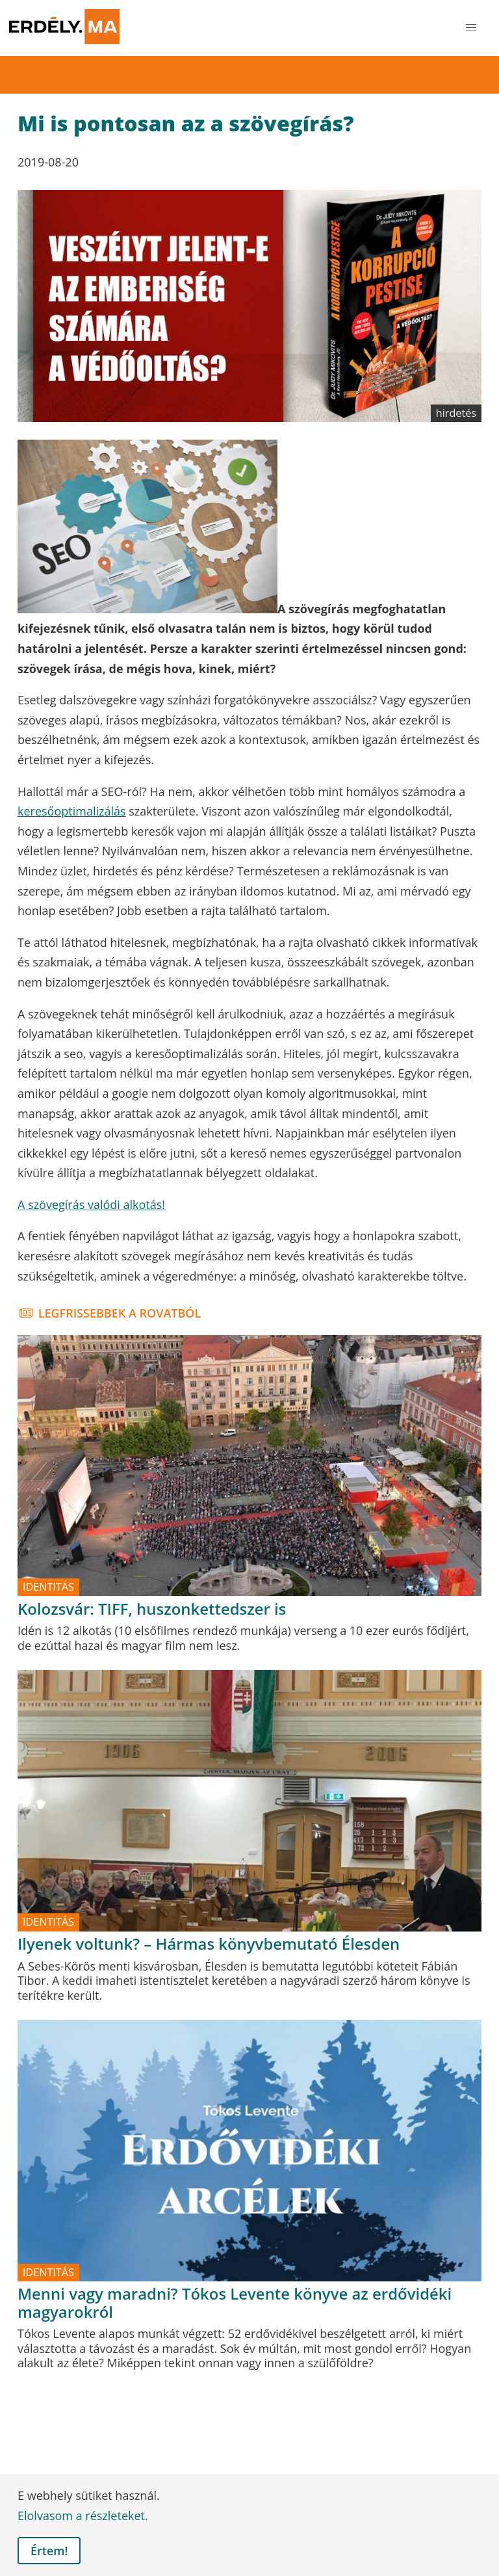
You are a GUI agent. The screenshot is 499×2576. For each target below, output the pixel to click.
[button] (471, 28)
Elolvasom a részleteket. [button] (83, 2515)
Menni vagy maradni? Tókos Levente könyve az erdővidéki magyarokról (235, 2302)
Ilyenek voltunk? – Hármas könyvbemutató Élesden (209, 1943)
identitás (48, 1587)
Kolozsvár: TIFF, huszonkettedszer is (152, 1608)
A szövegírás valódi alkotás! (91, 1204)
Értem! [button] (49, 2550)
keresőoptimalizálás (72, 811)
